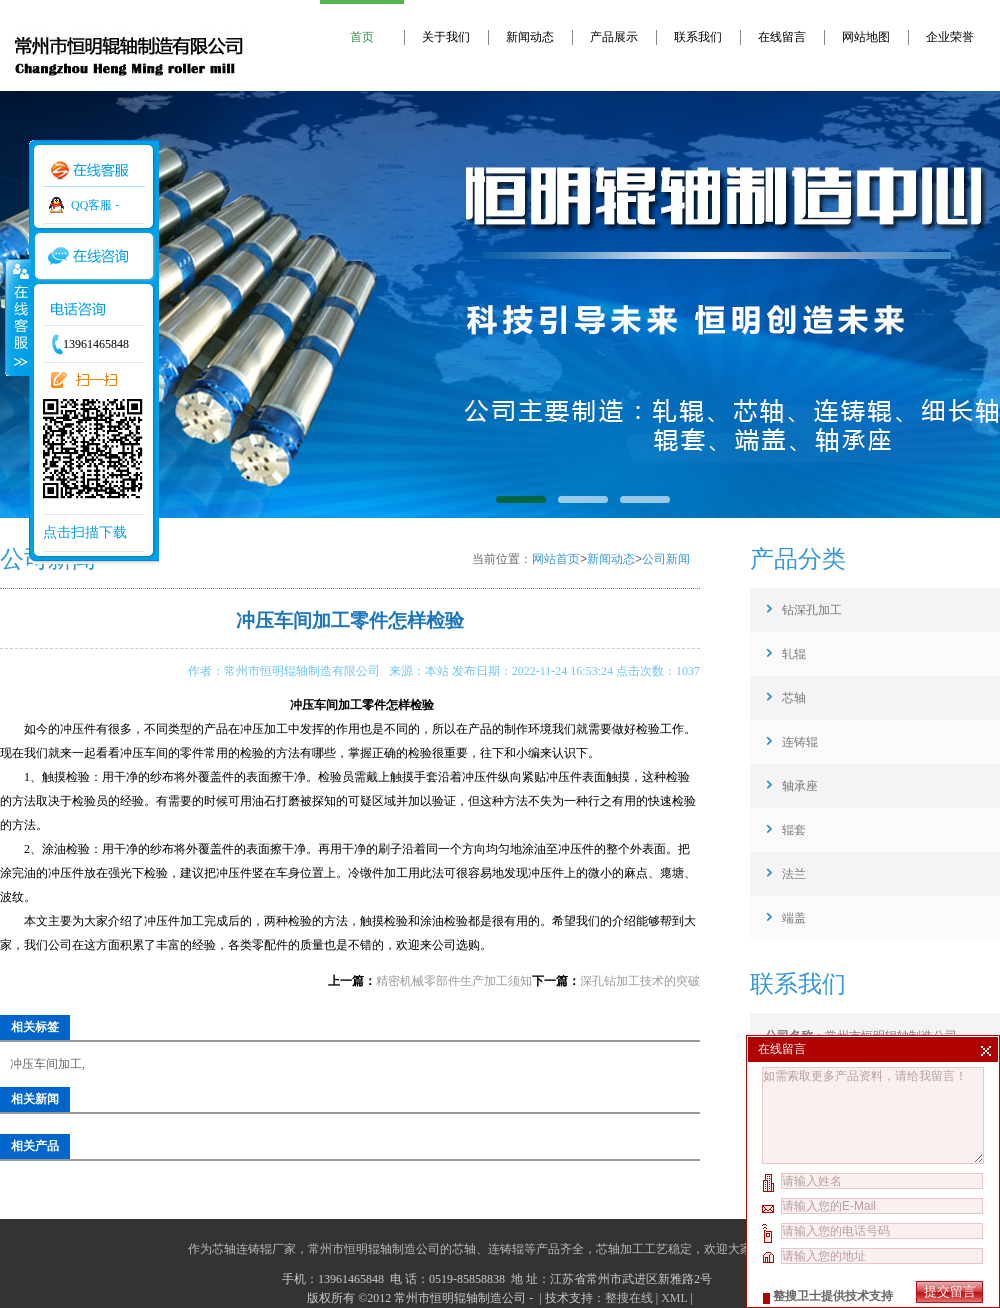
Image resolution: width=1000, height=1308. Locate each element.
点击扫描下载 (85, 532)
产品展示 (614, 37)
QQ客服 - (95, 205)
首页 (362, 37)
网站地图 (866, 37)
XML (674, 1298)
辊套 (794, 830)
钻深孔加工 (812, 610)
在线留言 (782, 37)
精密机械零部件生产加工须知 (454, 981)
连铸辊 (800, 742)
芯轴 (794, 698)
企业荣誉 (950, 37)
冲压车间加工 (46, 1064)
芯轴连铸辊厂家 (254, 1249)
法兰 (794, 874)
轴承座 (800, 786)
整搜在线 (629, 1298)
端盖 (794, 918)
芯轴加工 (620, 1249)
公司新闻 (666, 559)
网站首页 (556, 559)
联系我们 (698, 37)
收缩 (17, 317)
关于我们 (446, 37)
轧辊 (794, 654)
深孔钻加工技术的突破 (640, 981)
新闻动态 (530, 37)
